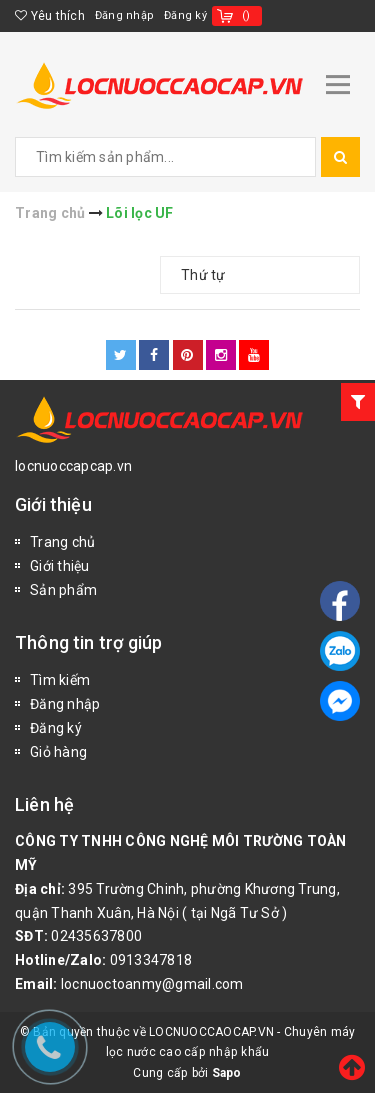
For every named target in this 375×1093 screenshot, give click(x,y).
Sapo (227, 1073)
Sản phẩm (63, 590)
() (246, 15)
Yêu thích (50, 16)
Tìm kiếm (60, 680)
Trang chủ (62, 542)
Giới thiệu (60, 566)
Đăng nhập (124, 15)
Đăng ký (185, 15)
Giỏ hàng (58, 752)
